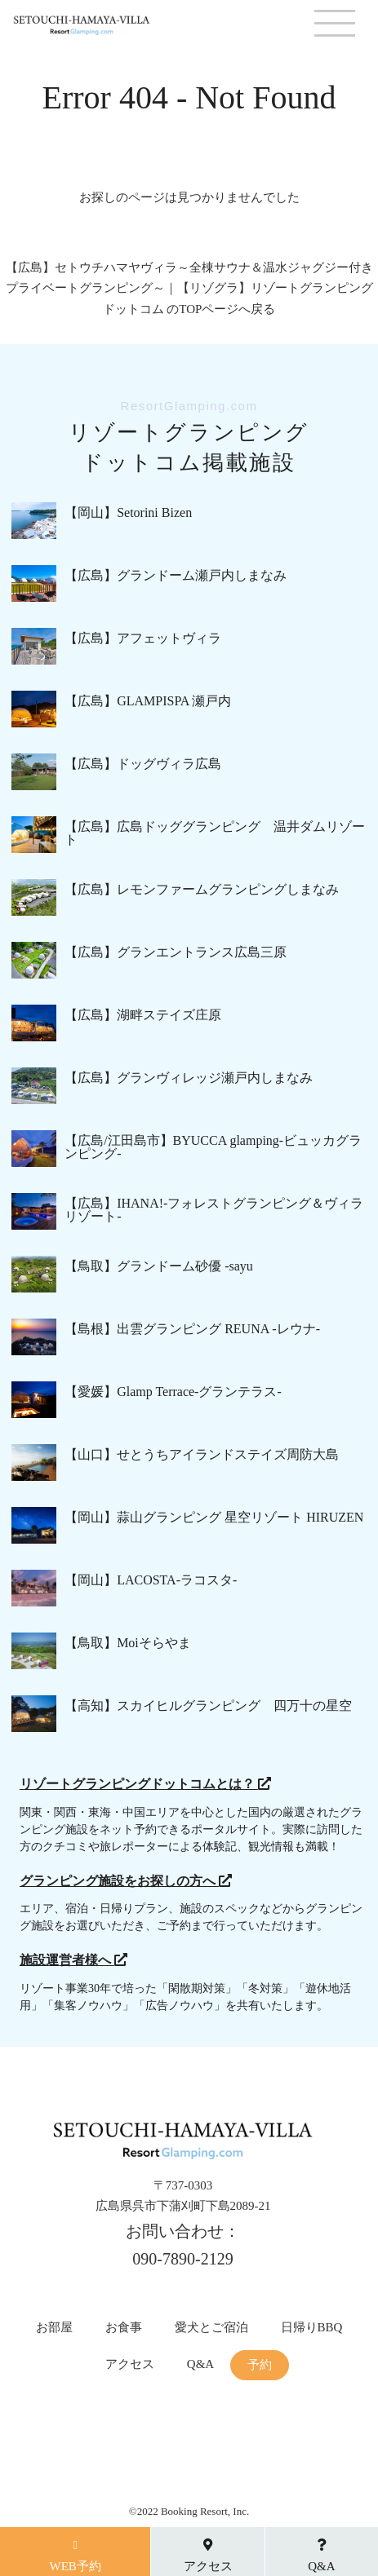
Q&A (200, 2364)
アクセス (129, 2364)
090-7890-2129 (182, 2259)
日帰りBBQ (312, 2328)
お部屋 (54, 2328)
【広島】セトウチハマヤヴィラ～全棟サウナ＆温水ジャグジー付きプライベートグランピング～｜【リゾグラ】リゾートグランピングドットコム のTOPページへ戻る (189, 288)
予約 (259, 2365)
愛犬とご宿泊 (211, 2328)
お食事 (123, 2328)
